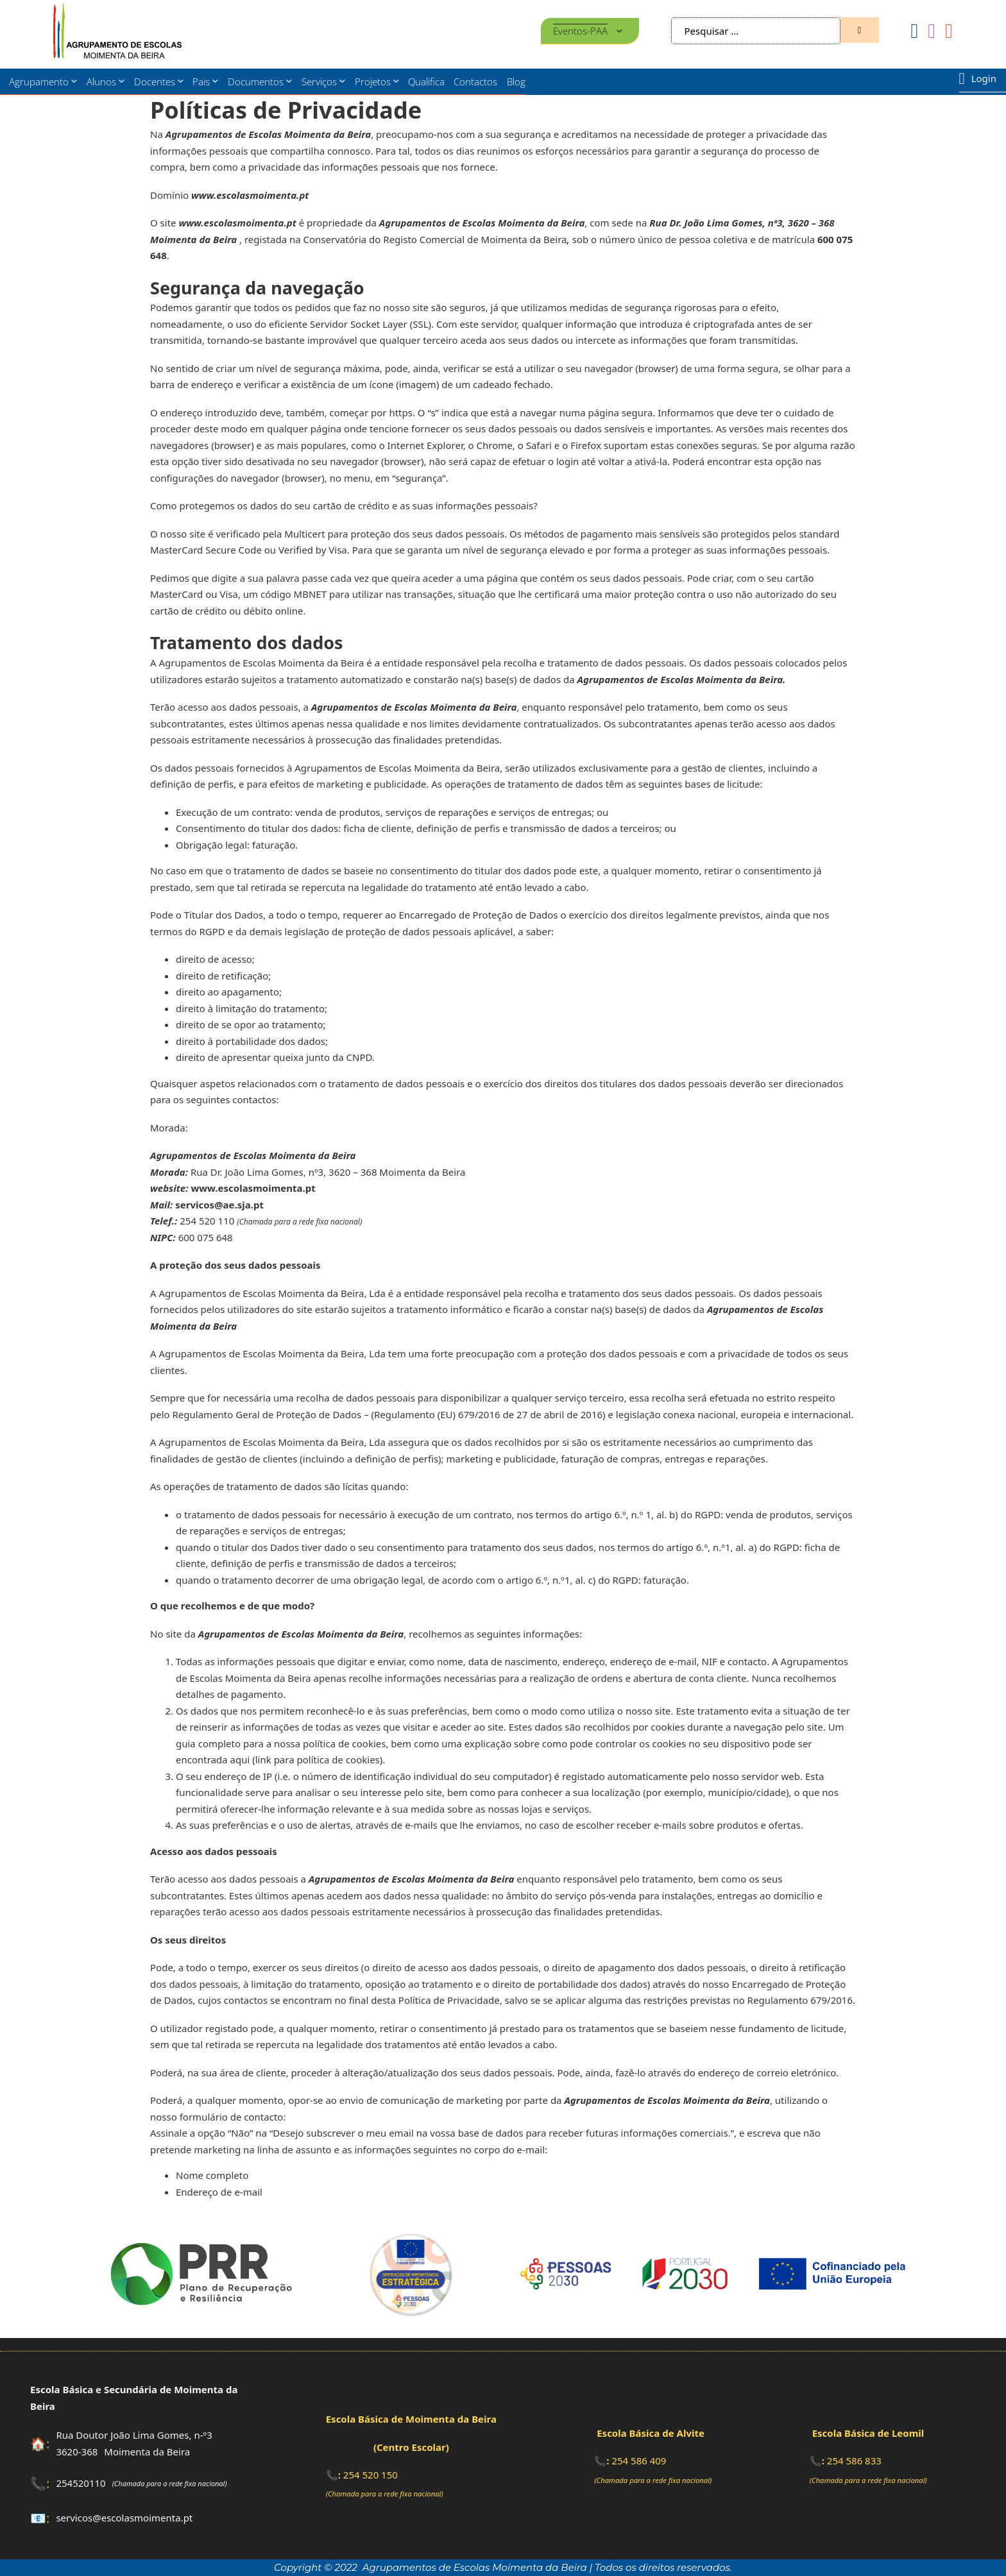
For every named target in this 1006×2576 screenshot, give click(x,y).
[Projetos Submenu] (396, 81)
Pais (201, 81)
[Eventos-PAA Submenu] (619, 31)
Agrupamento (39, 81)
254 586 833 (854, 2460)
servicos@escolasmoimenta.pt (124, 2517)
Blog (516, 81)
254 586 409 (638, 2460)
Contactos (475, 81)
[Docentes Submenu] (180, 81)
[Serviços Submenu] (342, 81)
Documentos (256, 81)
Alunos (101, 81)
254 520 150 (370, 2474)
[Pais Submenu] (215, 81)
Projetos (373, 81)
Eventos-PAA (580, 30)
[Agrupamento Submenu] (74, 81)
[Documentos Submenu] (289, 81)
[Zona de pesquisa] (859, 30)
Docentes (154, 81)
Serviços (319, 81)
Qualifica (426, 81)
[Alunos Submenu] (121, 81)
